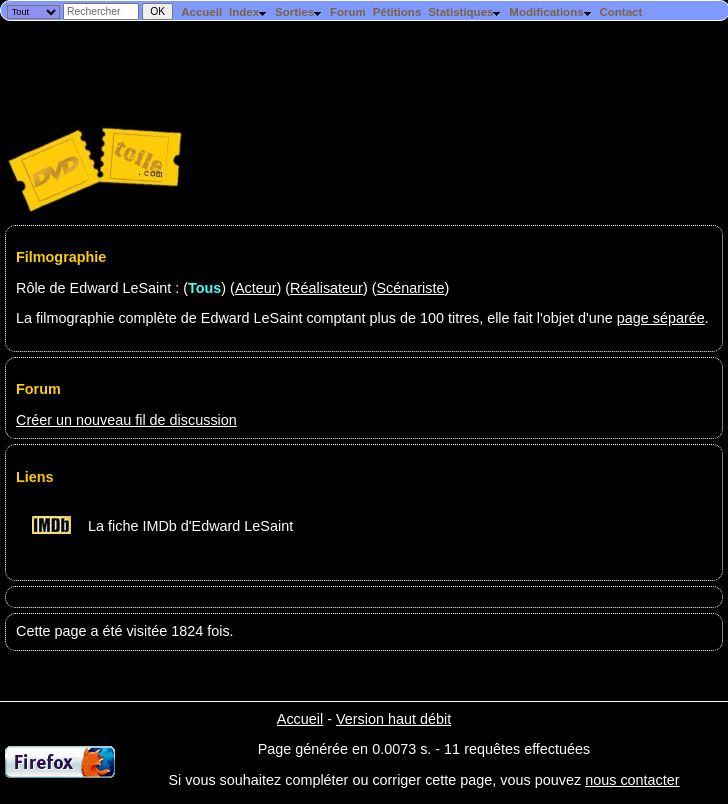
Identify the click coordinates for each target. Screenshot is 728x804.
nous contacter (632, 780)
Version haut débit (393, 719)
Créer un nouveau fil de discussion (126, 420)
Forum (348, 12)
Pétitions (397, 12)
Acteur (256, 288)
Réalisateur (326, 288)
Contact (620, 12)
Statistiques (465, 12)
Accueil (201, 12)
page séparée (661, 318)
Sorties (299, 12)
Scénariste (410, 288)
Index (248, 12)
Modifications (550, 12)
